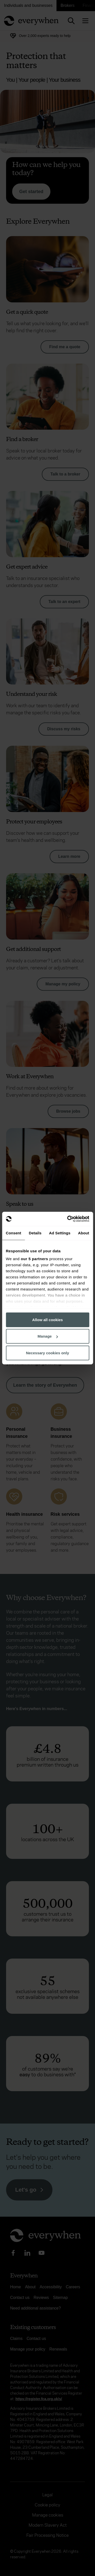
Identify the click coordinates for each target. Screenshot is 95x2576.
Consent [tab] (13, 1233)
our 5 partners (34, 1259)
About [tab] (83, 1233)
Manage (47, 1336)
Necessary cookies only (47, 1353)
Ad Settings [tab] (59, 1233)
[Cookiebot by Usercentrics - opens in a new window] (67, 1219)
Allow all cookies (47, 1319)
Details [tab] (35, 1233)
